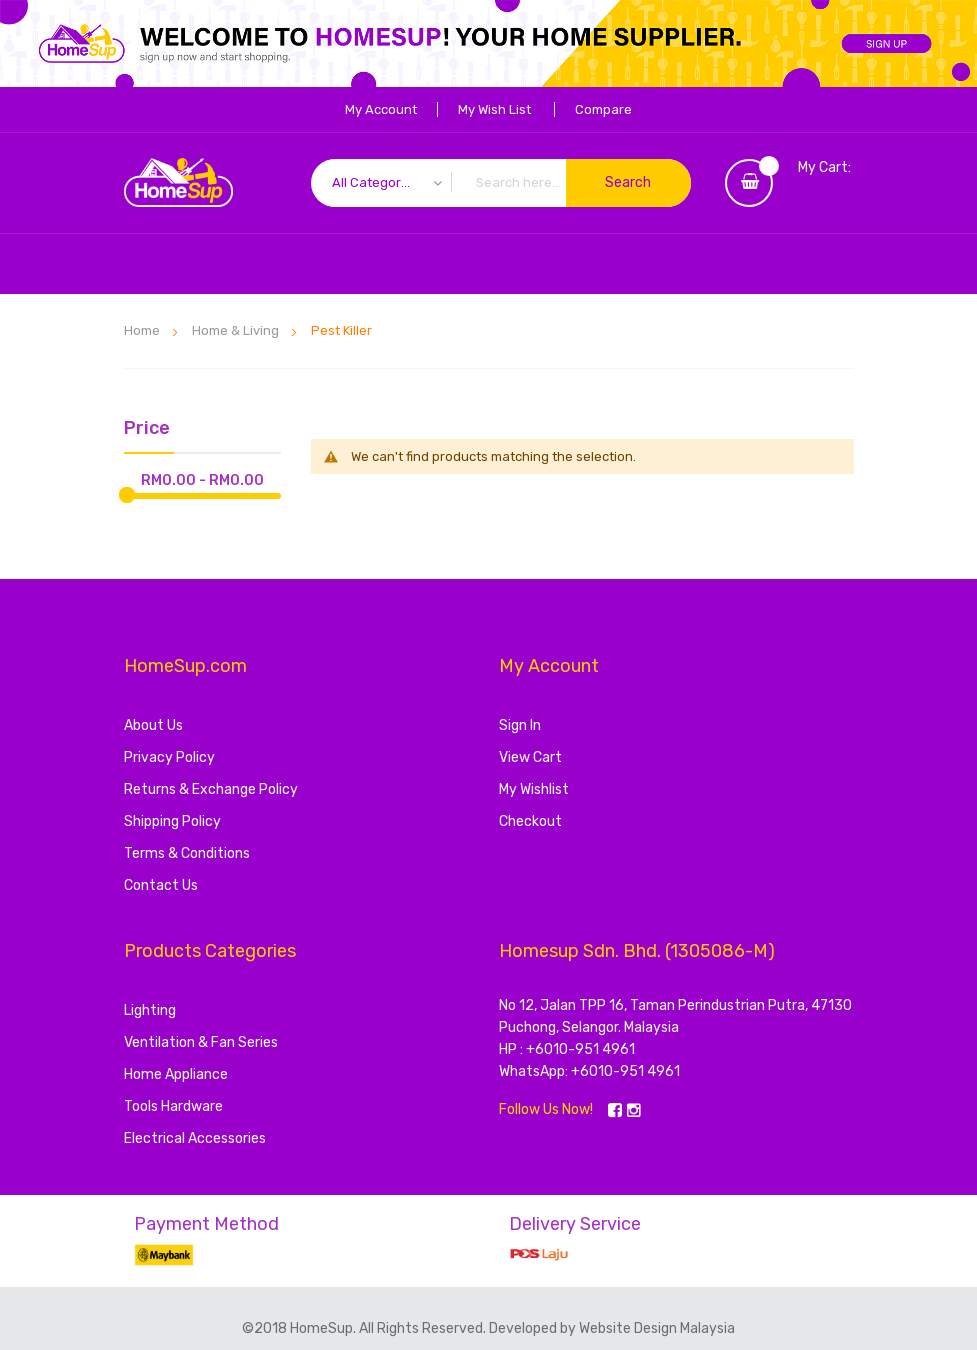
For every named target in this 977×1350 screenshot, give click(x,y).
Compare (603, 109)
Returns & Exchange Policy (211, 789)
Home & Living (237, 330)
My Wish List (494, 109)
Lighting (150, 1010)
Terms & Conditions (187, 853)
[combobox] (501, 183)
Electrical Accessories (195, 1138)
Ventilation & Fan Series (201, 1042)
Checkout (530, 821)
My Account (381, 109)
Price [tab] (147, 429)
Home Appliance (176, 1074)
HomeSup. (324, 1328)
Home (143, 330)
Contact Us (161, 885)
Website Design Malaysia (657, 1328)
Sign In (520, 725)
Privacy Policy (169, 757)
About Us (153, 725)
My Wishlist (534, 789)
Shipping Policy (172, 821)
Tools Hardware (173, 1106)
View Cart (530, 757)
